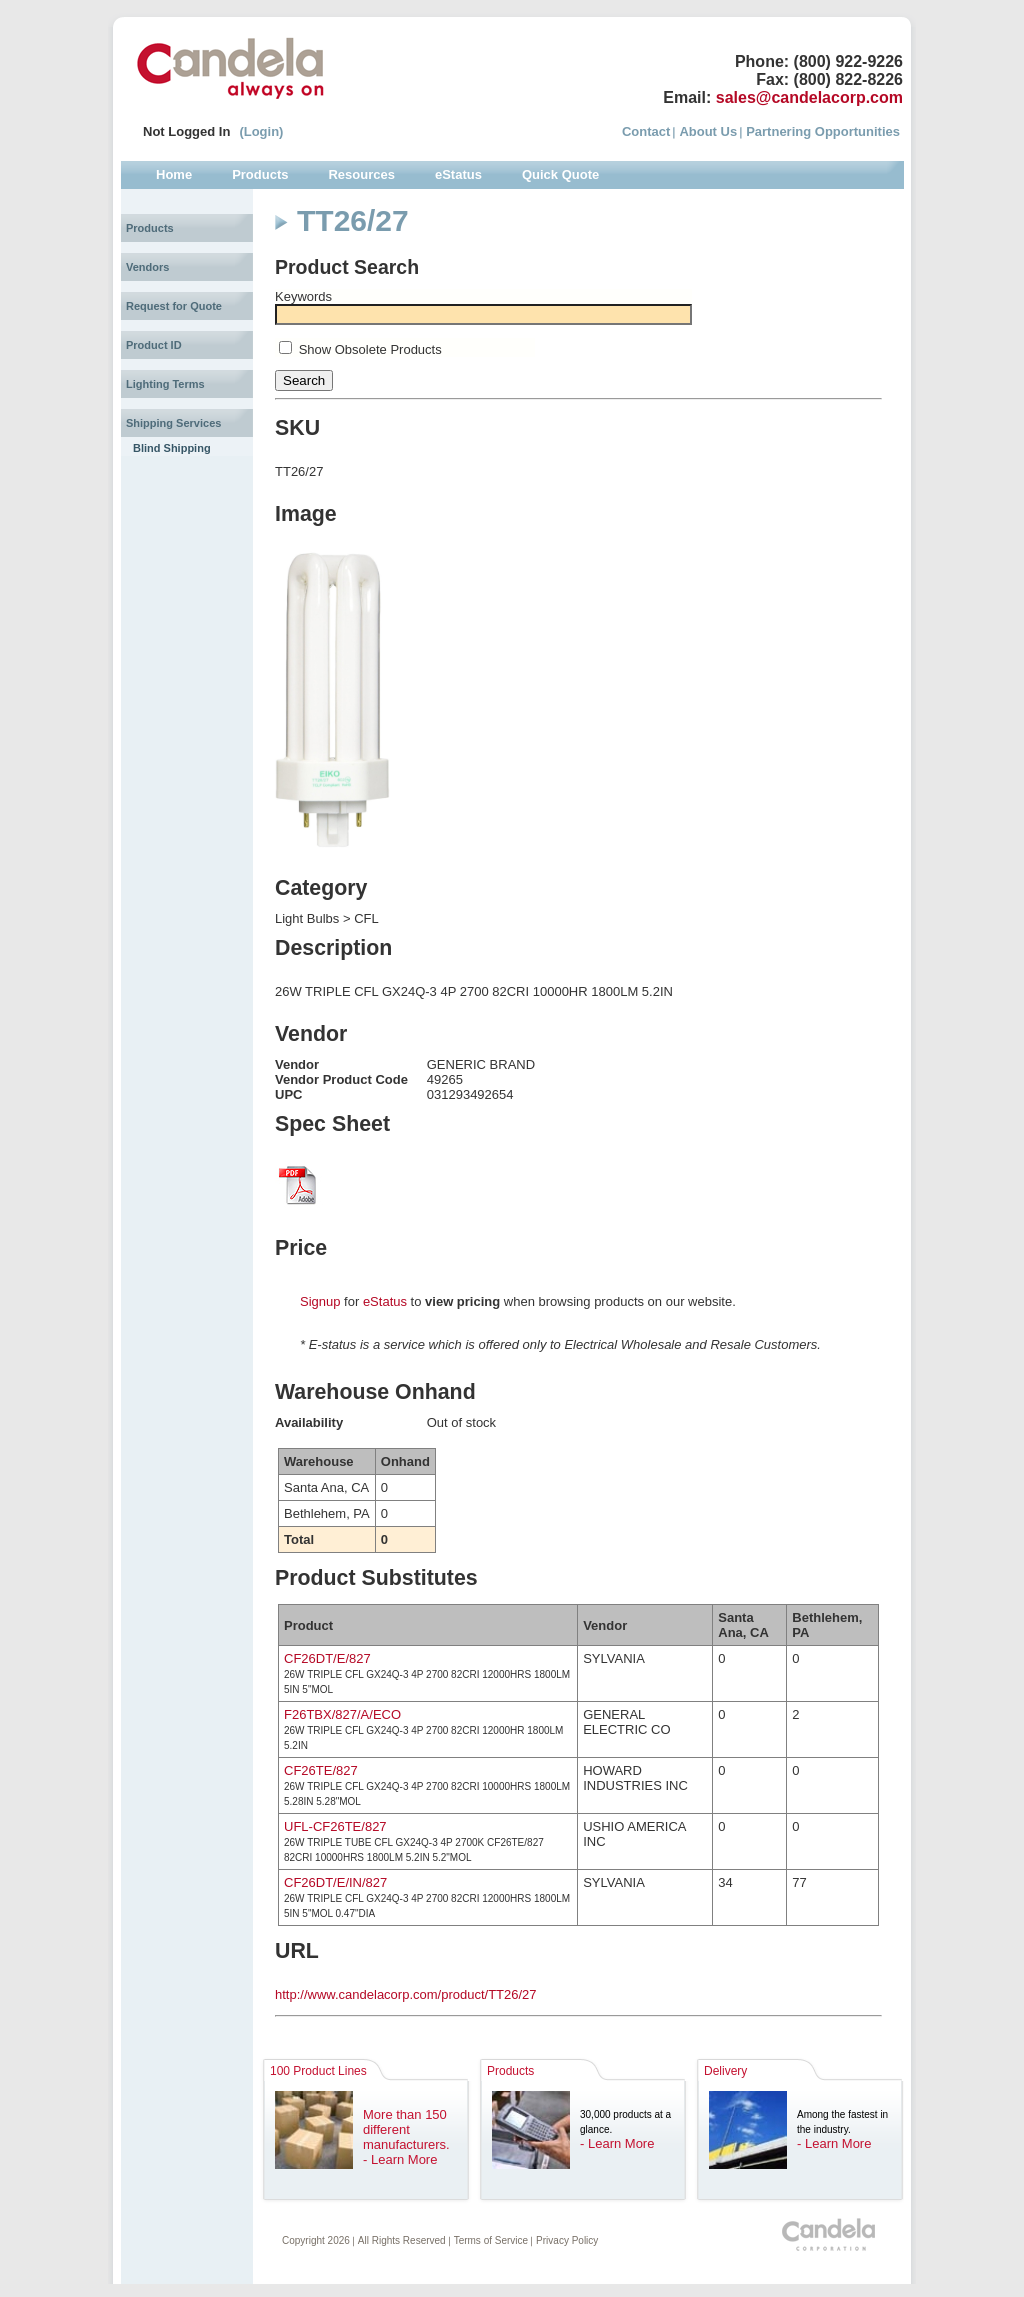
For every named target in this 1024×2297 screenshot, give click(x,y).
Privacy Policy (567, 2240)
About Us (708, 131)
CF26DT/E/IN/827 (335, 1882)
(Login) (261, 131)
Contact (646, 131)
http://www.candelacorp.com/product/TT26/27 (406, 1994)
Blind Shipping (172, 448)
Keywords (303, 296)
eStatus (385, 1301)
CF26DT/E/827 (327, 1658)
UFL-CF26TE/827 (335, 1826)
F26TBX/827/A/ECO (342, 1714)
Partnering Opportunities (823, 131)
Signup (320, 1301)
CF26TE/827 (321, 1770)
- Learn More (400, 2159)
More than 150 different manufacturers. (406, 2129)
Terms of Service (491, 2240)
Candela (230, 68)
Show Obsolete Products (370, 349)
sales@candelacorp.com (809, 97)
